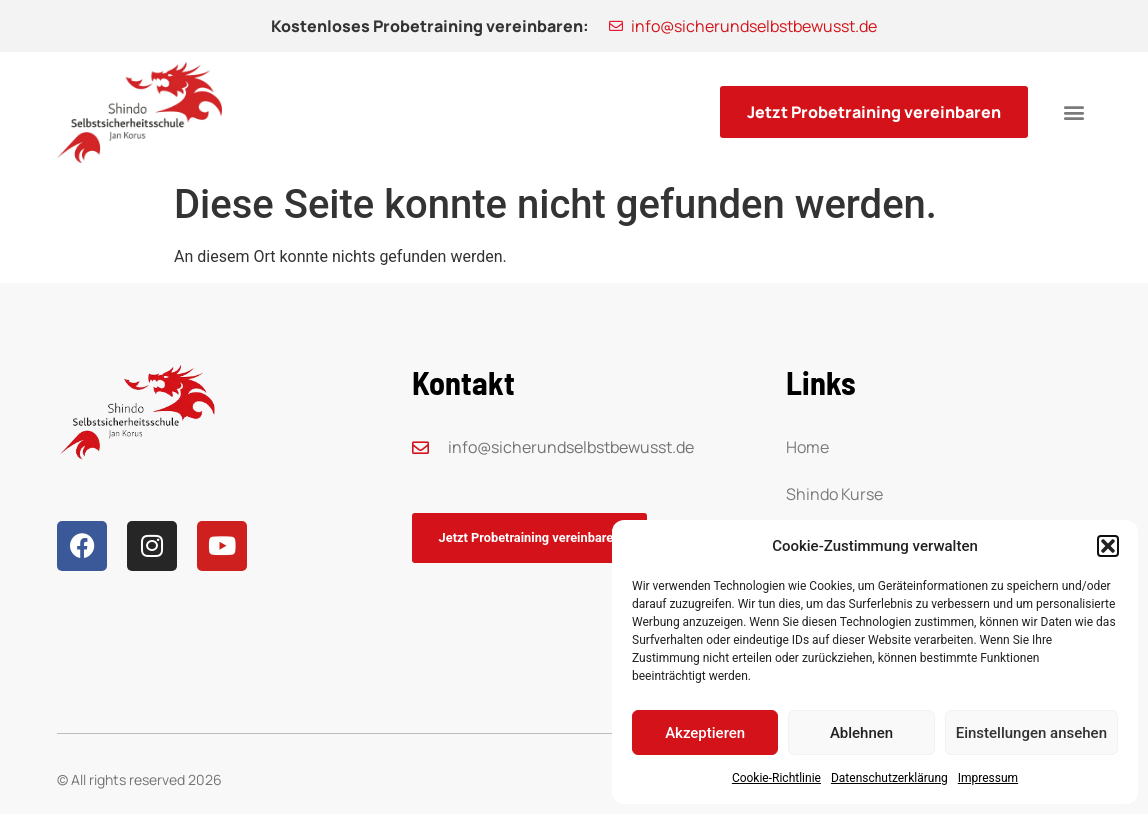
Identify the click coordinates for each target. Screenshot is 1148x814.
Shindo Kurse (834, 494)
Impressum (988, 778)
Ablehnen (861, 733)
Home (807, 447)
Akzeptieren (705, 733)
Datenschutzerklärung (889, 778)
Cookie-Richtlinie (776, 778)
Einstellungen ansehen (1031, 733)
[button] (1108, 546)
